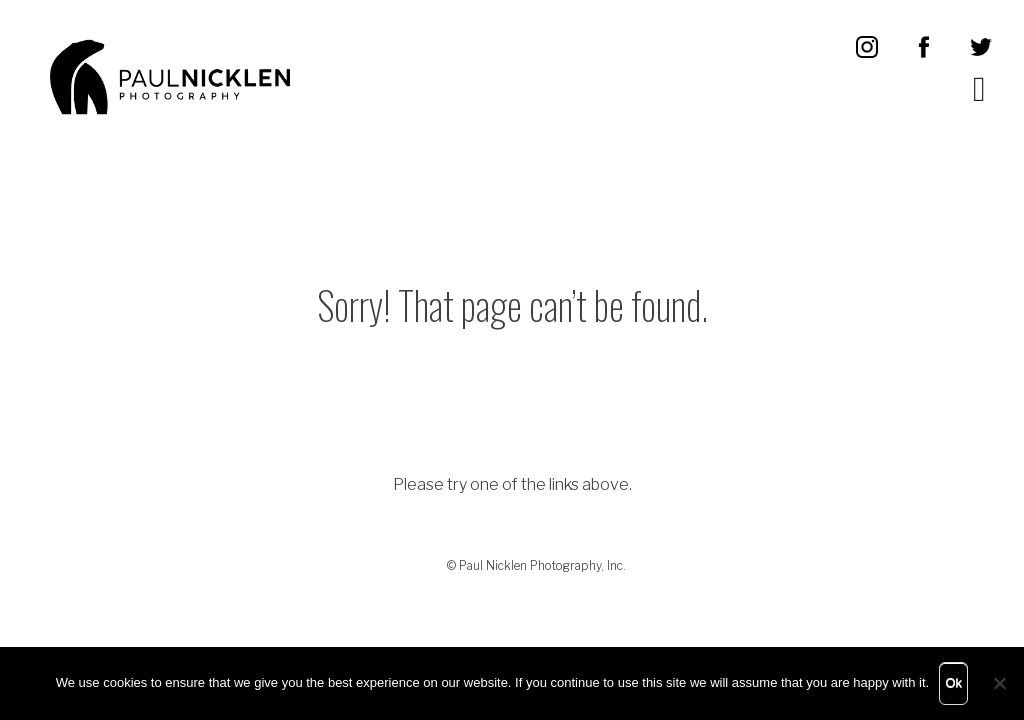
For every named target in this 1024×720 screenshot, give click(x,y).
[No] (999, 683)
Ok (953, 682)
